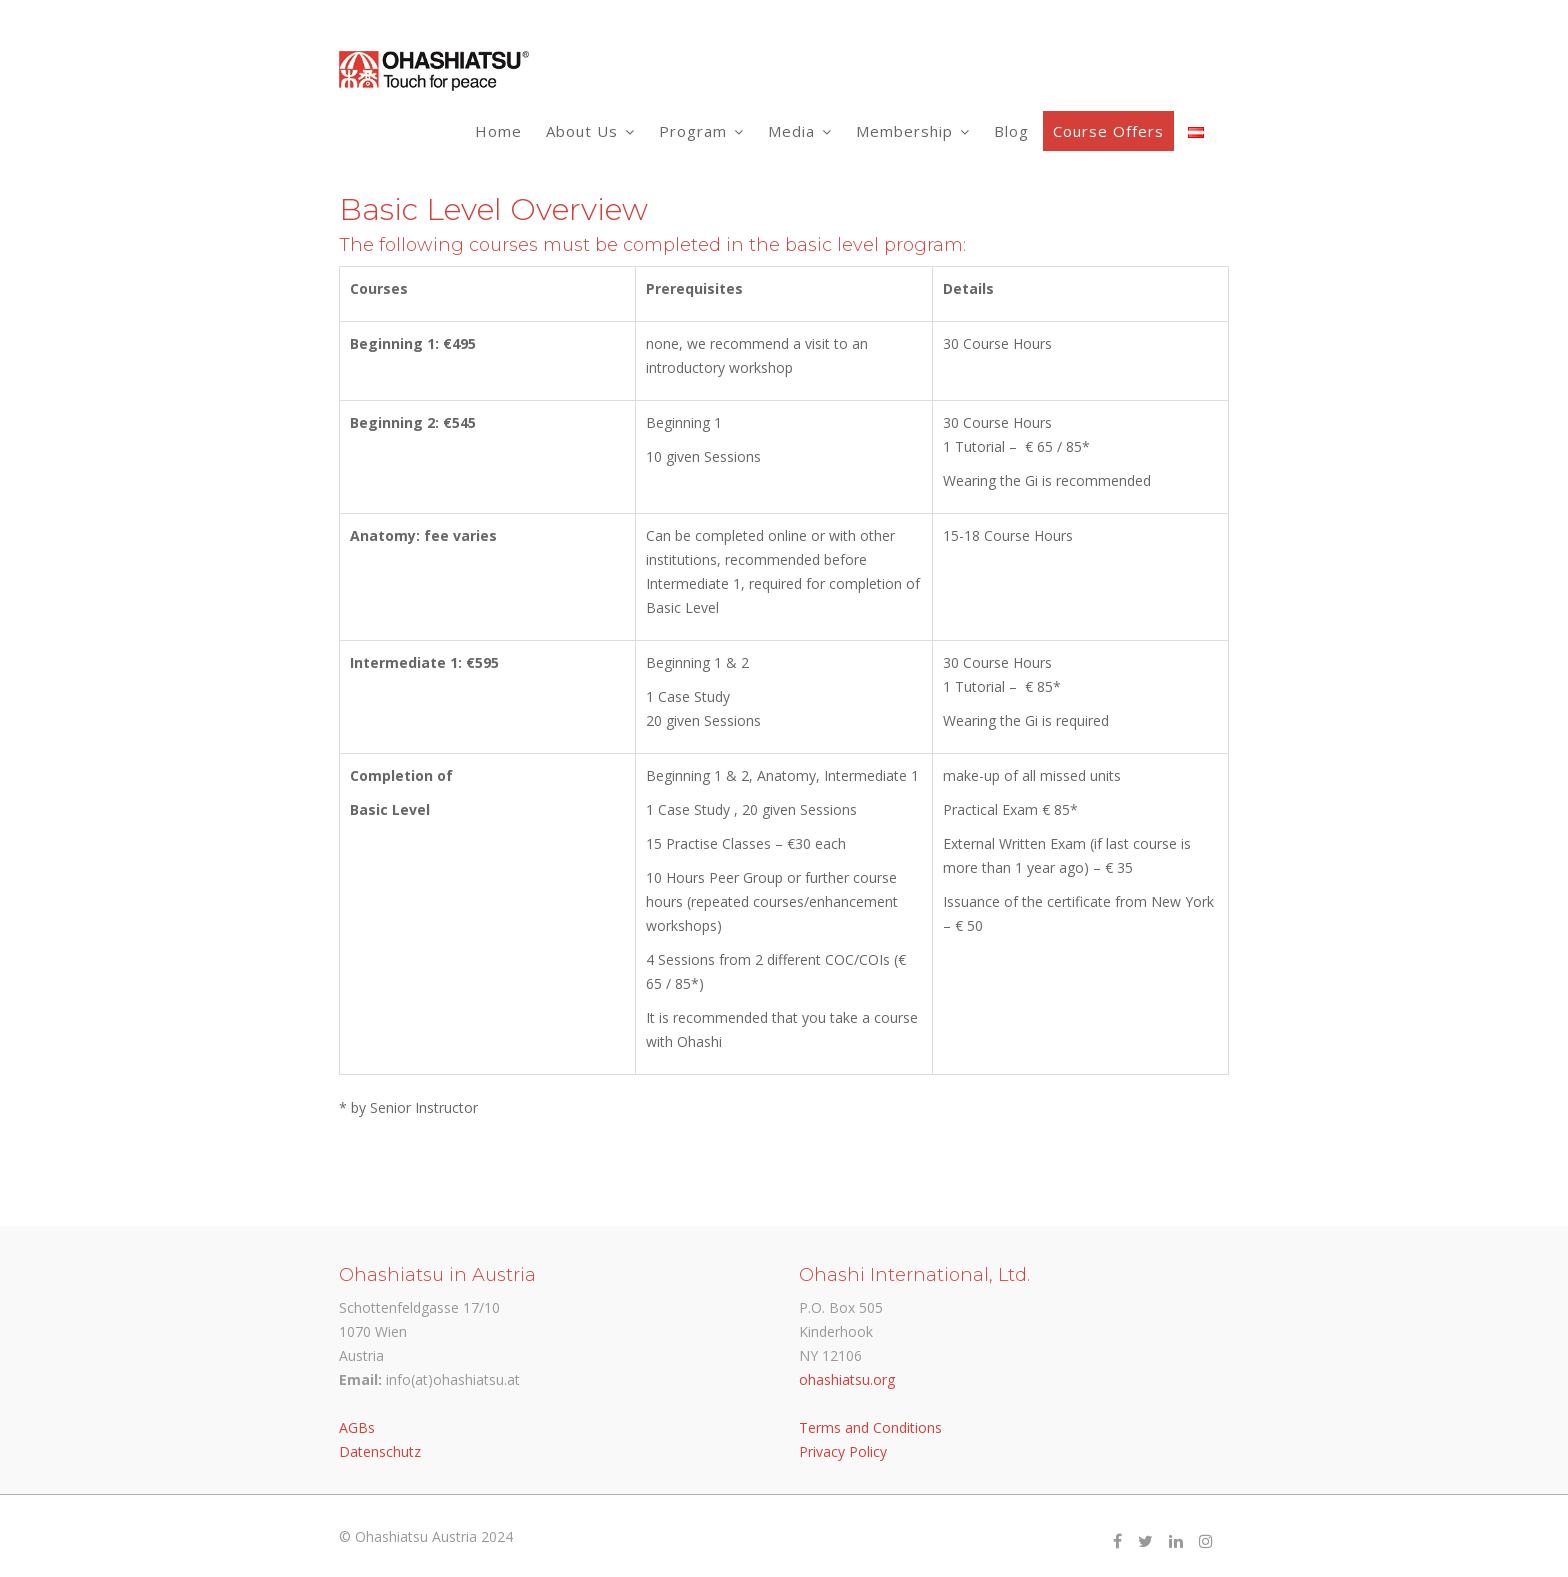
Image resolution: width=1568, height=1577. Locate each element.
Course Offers (1108, 131)
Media (791, 131)
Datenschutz (380, 1451)
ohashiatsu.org (847, 1379)
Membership (904, 131)
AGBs (357, 1427)
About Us (582, 131)
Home (498, 131)
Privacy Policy (843, 1451)
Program (693, 131)
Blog (1011, 131)
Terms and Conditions (870, 1427)
